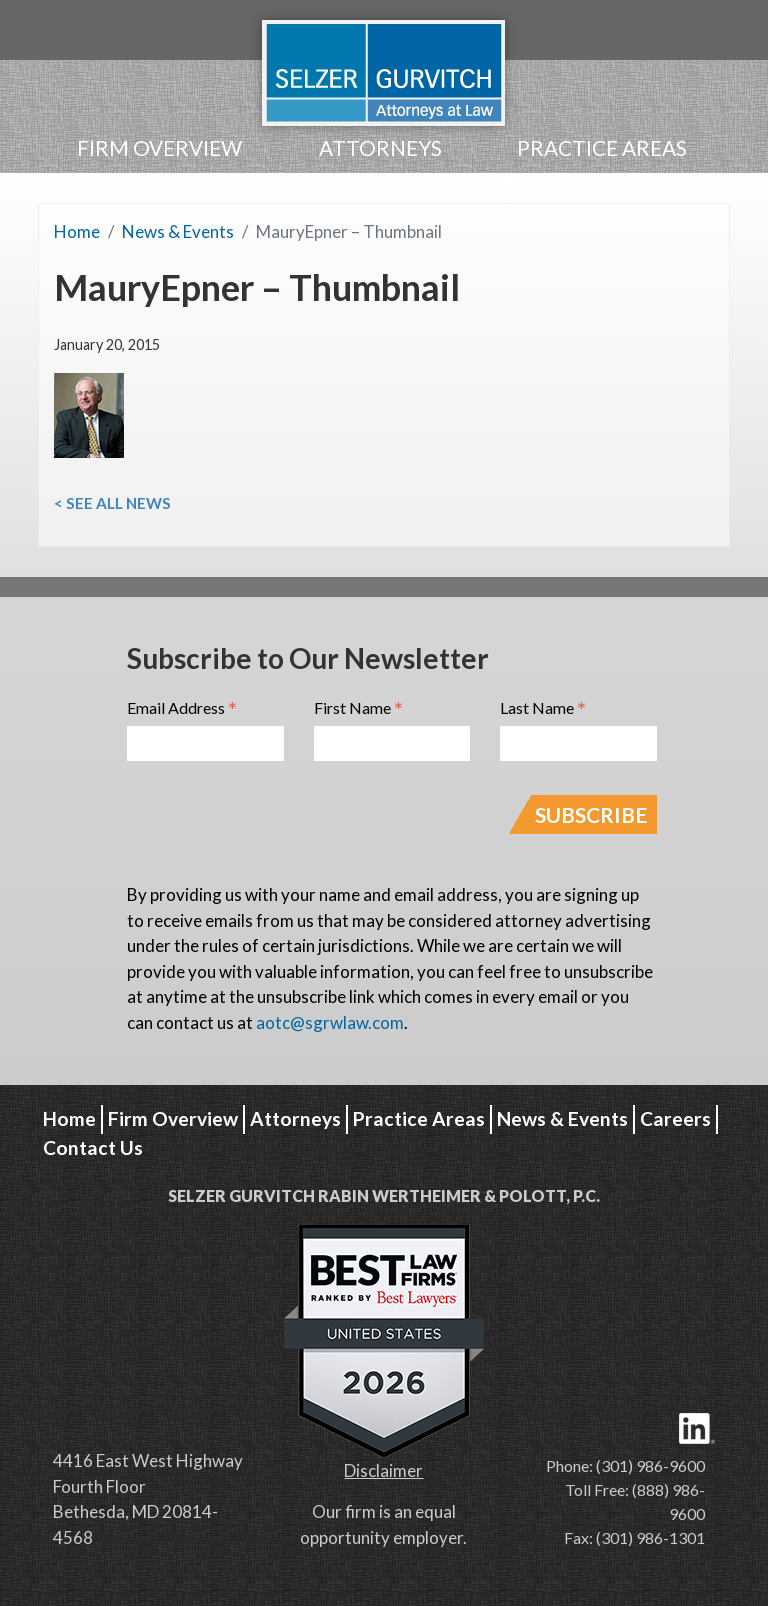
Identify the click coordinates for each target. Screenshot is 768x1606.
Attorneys (380, 147)
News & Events (178, 231)
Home (77, 231)
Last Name (543, 709)
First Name (358, 709)
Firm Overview (159, 147)
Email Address (182, 709)
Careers (675, 1118)
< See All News (112, 503)
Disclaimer (383, 1470)
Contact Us (93, 1147)
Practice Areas (602, 147)
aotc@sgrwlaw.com (330, 1022)
